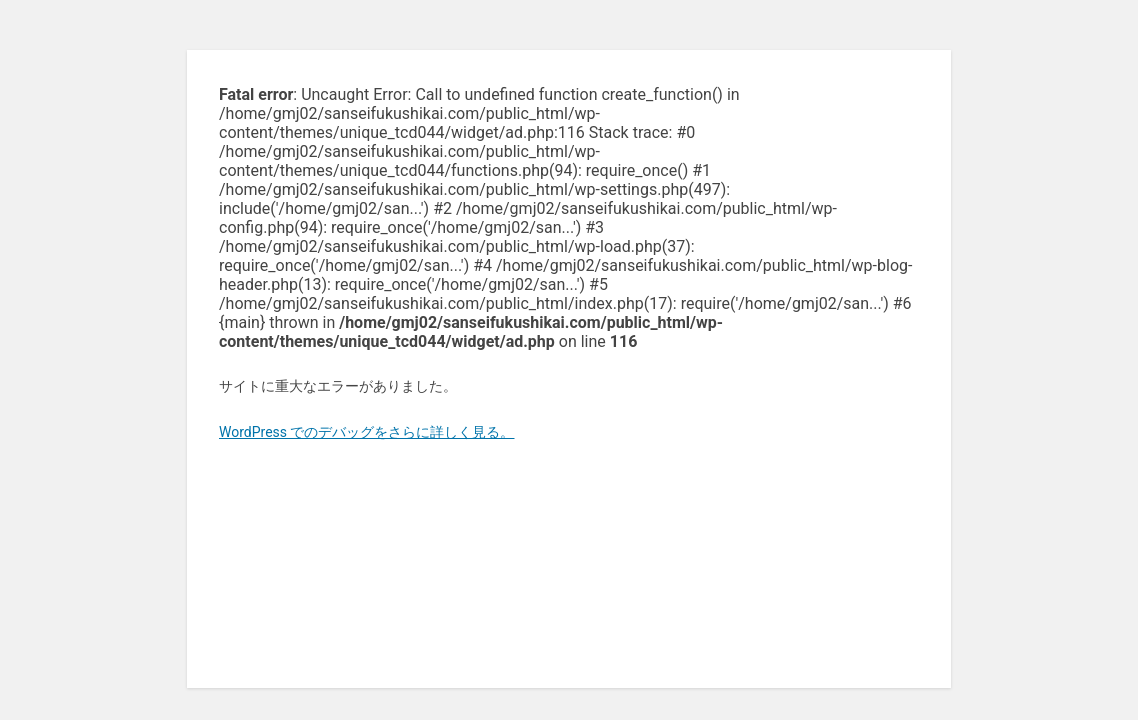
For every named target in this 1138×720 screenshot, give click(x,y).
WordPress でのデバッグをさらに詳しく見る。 (367, 432)
